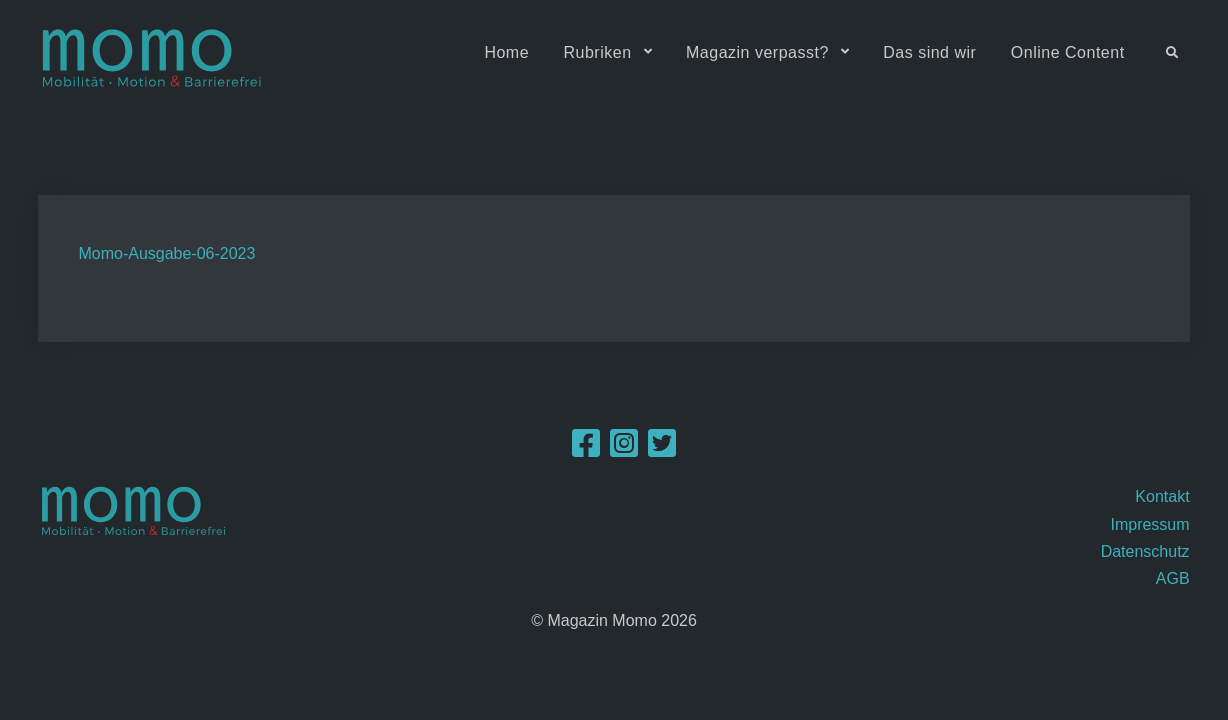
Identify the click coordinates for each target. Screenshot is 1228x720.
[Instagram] (624, 449)
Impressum (1149, 524)
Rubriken (598, 52)
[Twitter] (662, 449)
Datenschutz (1145, 551)
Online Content (1068, 52)
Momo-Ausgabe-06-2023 (166, 253)
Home (506, 52)
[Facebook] (586, 449)
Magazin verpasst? (757, 52)
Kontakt (1162, 496)
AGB (1173, 578)
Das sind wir (929, 52)
